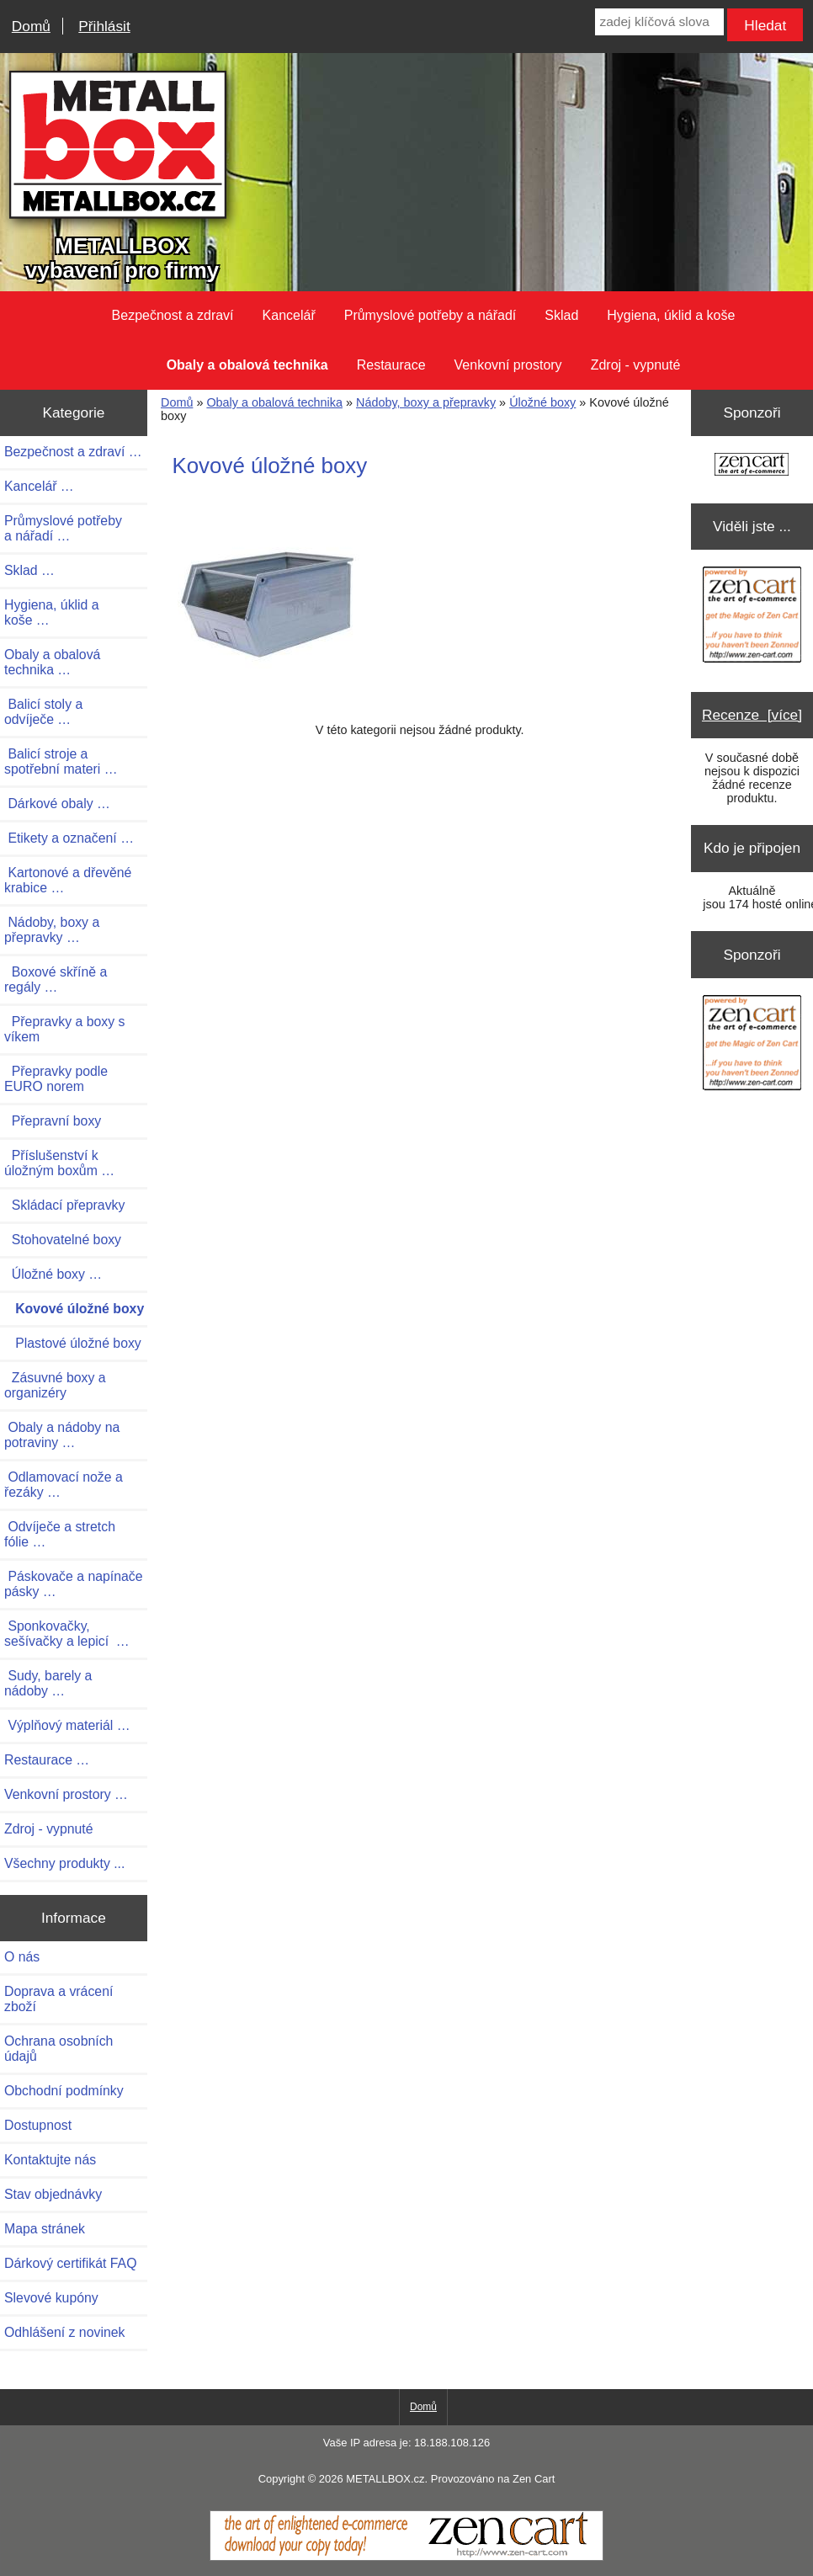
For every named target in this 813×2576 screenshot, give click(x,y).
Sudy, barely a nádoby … (48, 1683)
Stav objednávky (53, 2194)
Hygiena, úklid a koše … (51, 612)
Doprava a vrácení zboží (58, 1999)
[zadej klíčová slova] (659, 21)
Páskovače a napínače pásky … (73, 1584)
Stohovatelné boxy (62, 1239)
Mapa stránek (44, 2229)
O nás (22, 1957)
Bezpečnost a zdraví (173, 315)
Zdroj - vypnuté (636, 365)
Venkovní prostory (508, 365)
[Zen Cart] (406, 2556)
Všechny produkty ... (64, 1863)
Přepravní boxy (52, 1121)
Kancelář (289, 315)
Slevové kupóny (51, 2298)
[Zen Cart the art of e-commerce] (752, 466)
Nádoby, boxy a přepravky (426, 402)
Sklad (561, 315)
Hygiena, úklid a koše (671, 315)
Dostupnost (38, 2125)
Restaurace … (46, 1760)
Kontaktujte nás (50, 2160)
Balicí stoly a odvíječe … (43, 711)
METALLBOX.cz (385, 2478)
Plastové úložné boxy (72, 1343)
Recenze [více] (752, 714)
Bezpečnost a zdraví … (73, 451)
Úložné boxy (542, 402)
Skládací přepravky (64, 1205)
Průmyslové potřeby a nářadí (430, 315)
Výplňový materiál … (67, 1725)
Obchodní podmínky (64, 2091)
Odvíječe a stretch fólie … (59, 1534)
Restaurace (391, 365)
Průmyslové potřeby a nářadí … (63, 528)
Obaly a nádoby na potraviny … (62, 1435)
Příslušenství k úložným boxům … (59, 1163)
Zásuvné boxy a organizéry (55, 1385)
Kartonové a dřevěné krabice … (67, 880)
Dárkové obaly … (57, 803)
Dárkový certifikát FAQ (70, 2263)
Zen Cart (534, 2478)
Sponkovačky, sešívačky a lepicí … (67, 1633)
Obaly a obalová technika (274, 402)
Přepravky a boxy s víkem (64, 1029)
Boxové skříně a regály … (55, 979)
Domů (31, 26)
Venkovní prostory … (66, 1794)
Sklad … (29, 570)
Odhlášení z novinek (64, 2332)
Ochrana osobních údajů (58, 2048)
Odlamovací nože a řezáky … (63, 1484)
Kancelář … (39, 486)
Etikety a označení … (69, 838)
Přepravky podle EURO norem (56, 1079)
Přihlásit (104, 26)
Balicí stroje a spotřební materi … (61, 761)
